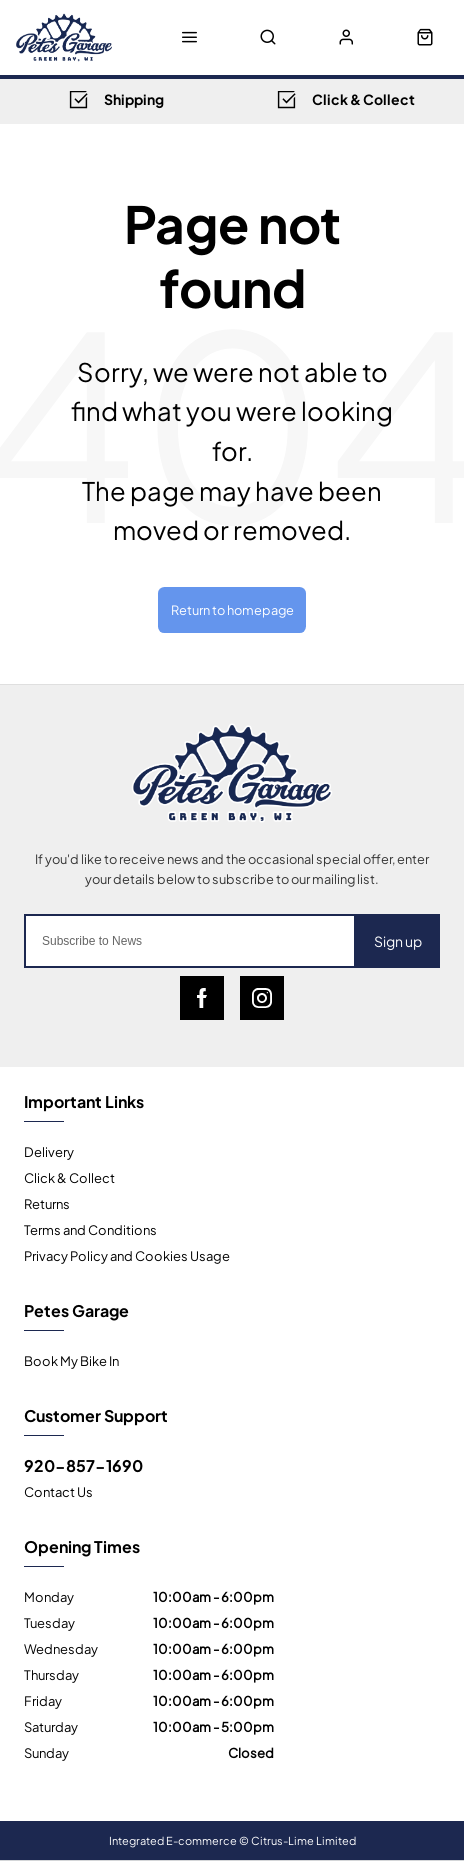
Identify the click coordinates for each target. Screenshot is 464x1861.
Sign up (398, 940)
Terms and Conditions (90, 1229)
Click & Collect (69, 1177)
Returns (47, 1203)
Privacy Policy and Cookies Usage (127, 1255)
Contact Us (58, 1491)
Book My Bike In (71, 1360)
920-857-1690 (83, 1465)
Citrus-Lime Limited (303, 1840)
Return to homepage (232, 609)
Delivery (49, 1151)
